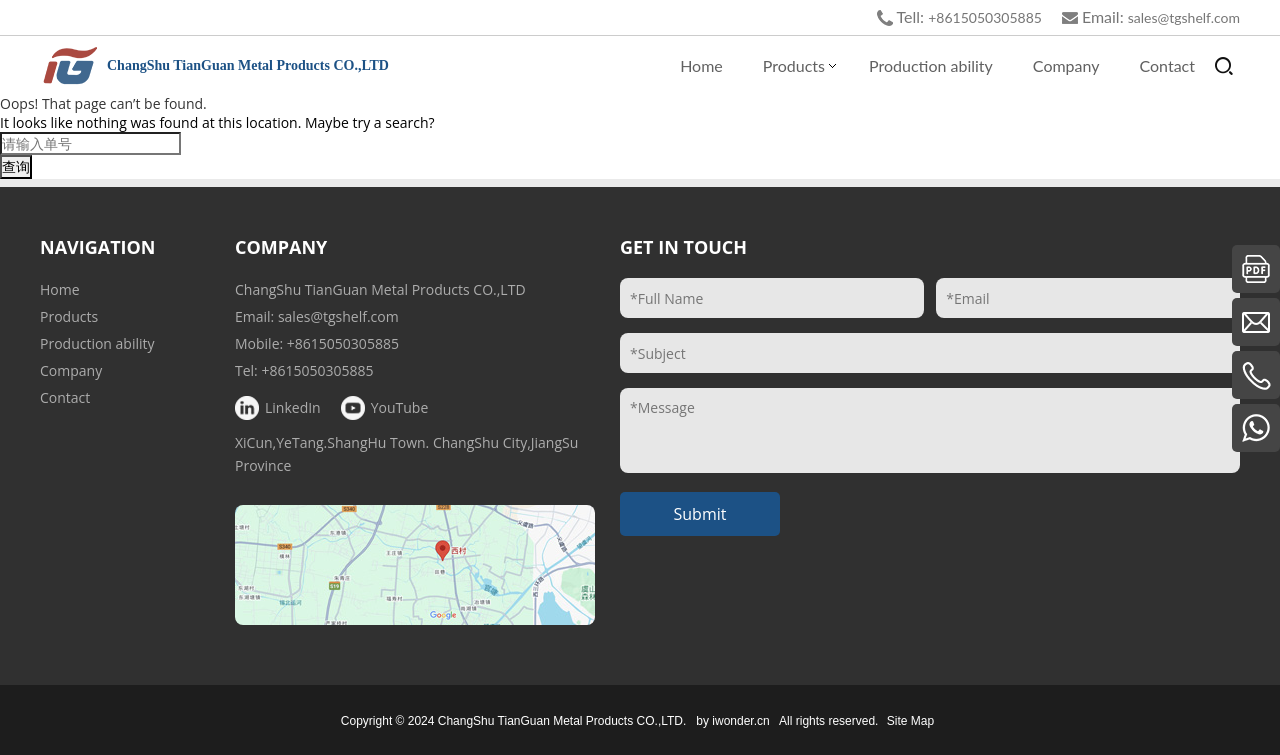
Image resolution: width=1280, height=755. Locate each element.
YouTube (400, 407)
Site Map (910, 721)
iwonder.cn (740, 721)
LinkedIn (293, 407)
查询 (16, 166)
